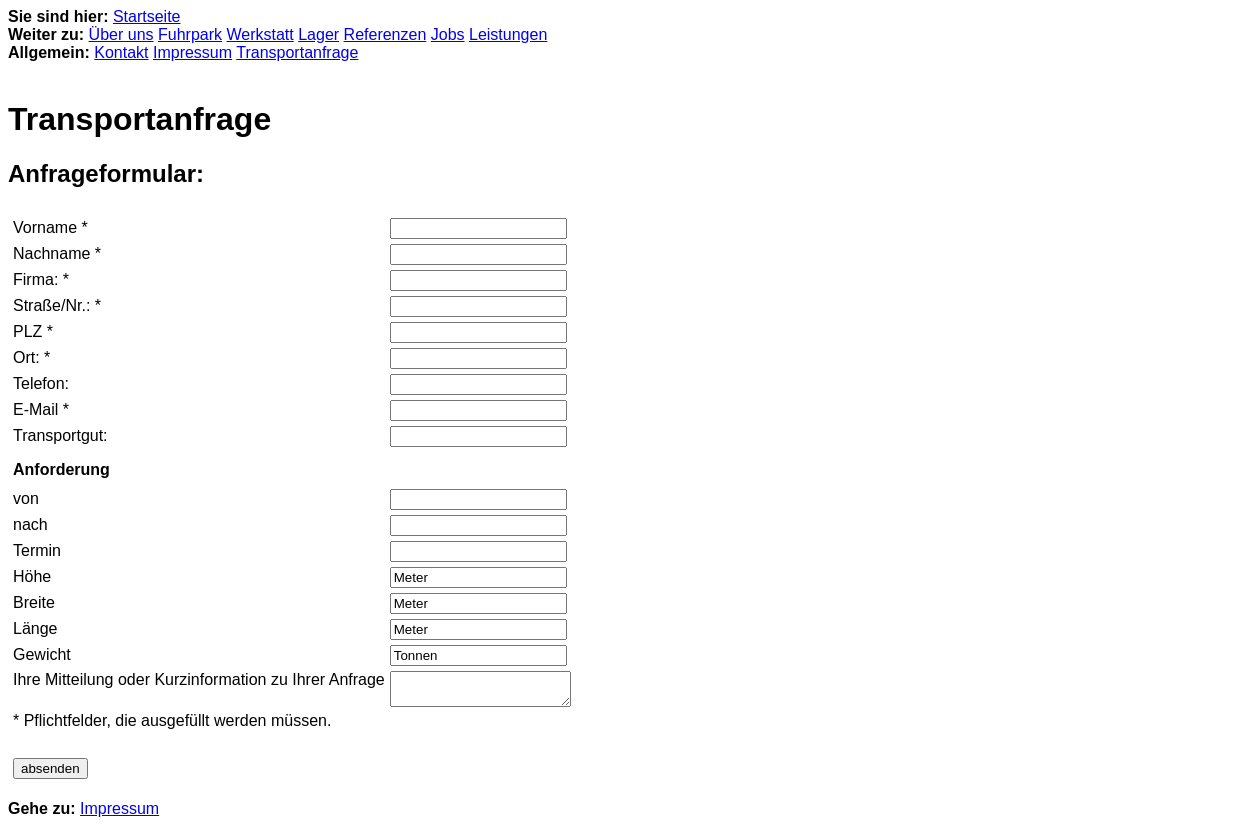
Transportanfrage (297, 52)
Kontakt (121, 52)
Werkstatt (259, 34)
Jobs (448, 34)
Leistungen (508, 34)
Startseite (147, 16)
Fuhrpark (190, 34)
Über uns (121, 34)
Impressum (192, 52)
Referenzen (385, 34)
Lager (318, 34)
